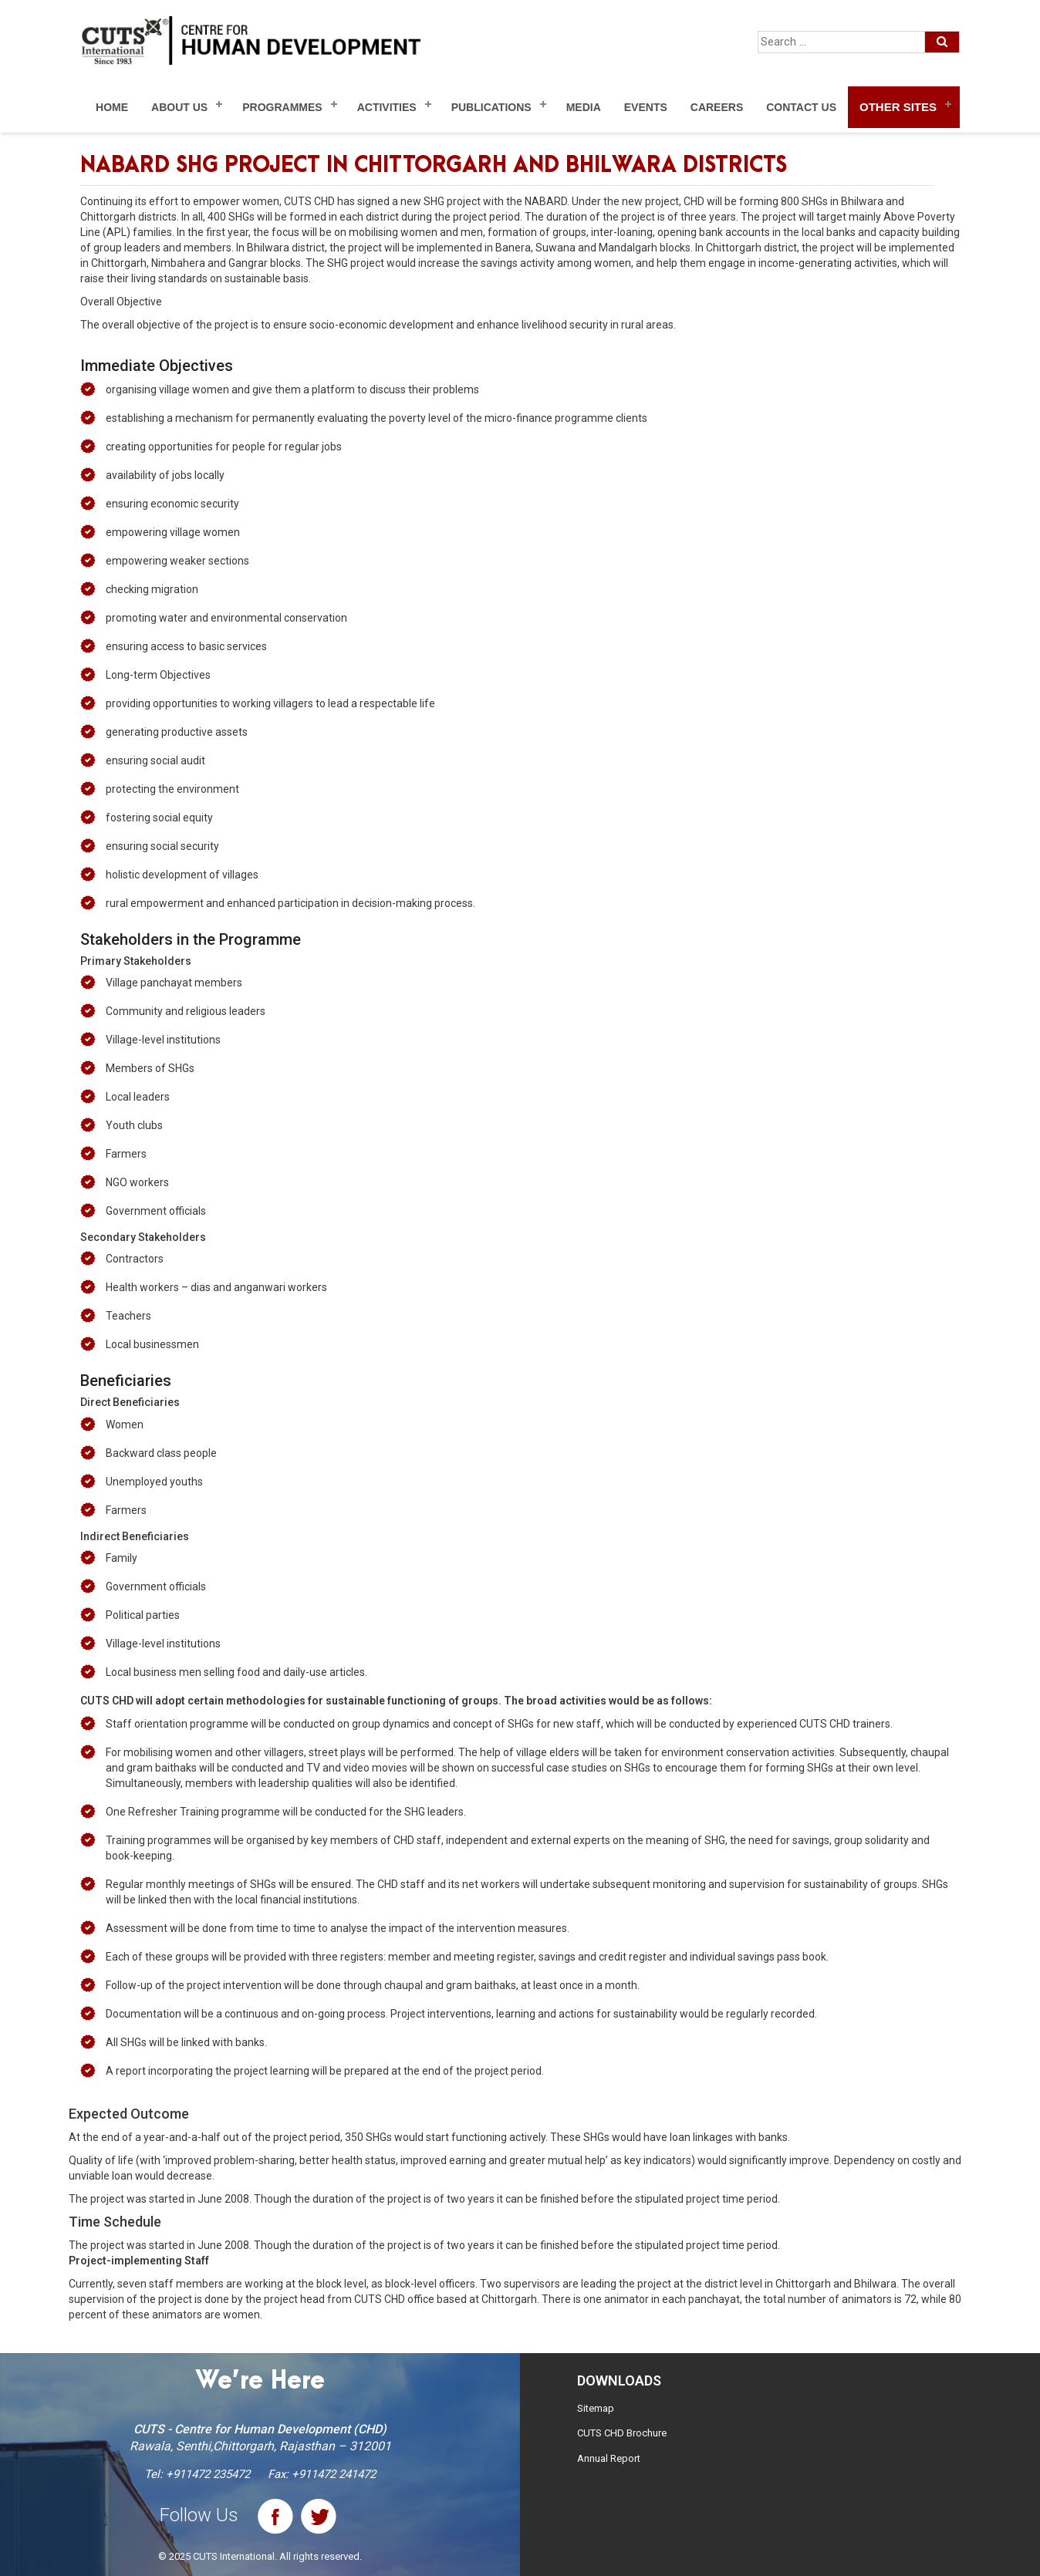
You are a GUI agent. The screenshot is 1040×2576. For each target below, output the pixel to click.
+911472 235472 (208, 2474)
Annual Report (608, 2458)
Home (112, 107)
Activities (387, 107)
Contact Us (801, 107)
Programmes (282, 107)
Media (583, 107)
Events (645, 107)
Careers (717, 107)
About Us (179, 107)
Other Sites (898, 106)
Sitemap (595, 2408)
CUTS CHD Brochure (622, 2433)
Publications (491, 107)
